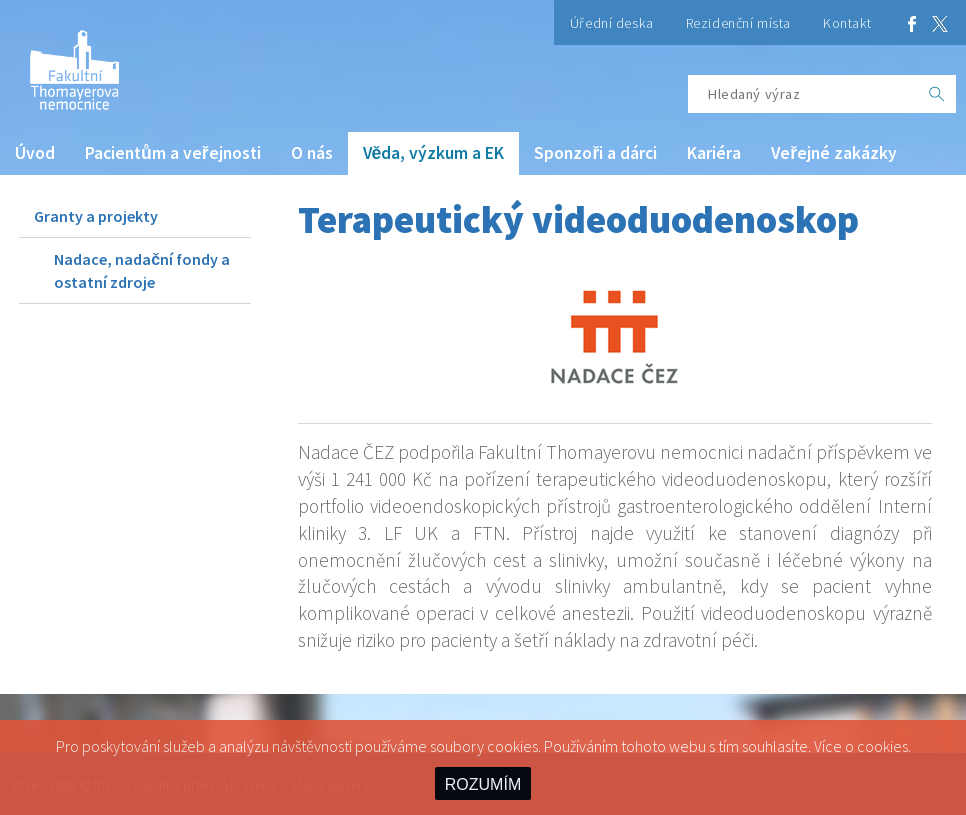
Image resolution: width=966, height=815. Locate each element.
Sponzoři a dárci (595, 153)
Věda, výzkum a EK (434, 153)
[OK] (937, 94)
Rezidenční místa (738, 23)
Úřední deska (612, 23)
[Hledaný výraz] (803, 94)
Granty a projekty (96, 216)
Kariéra (714, 153)
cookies (882, 746)
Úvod (35, 153)
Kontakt (847, 23)
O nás (312, 153)
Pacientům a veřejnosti (173, 153)
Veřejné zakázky (834, 153)
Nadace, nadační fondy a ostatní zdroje (142, 270)
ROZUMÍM (483, 784)
